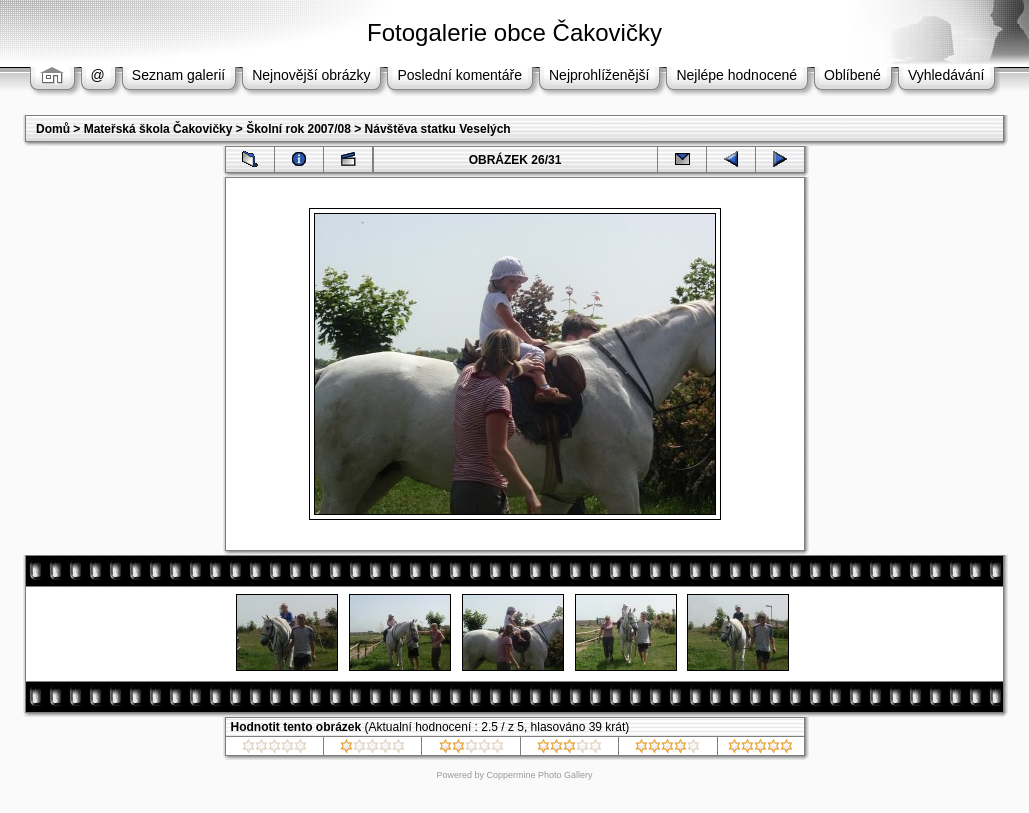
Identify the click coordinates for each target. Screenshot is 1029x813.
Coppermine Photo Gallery (539, 775)
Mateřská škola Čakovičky (158, 129)
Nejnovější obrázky (311, 75)
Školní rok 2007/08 (298, 129)
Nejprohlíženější (599, 75)
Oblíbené (852, 75)
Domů (53, 129)
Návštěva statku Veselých (438, 129)
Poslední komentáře (459, 75)
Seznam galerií (178, 75)
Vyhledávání (946, 75)
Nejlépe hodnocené (736, 75)
